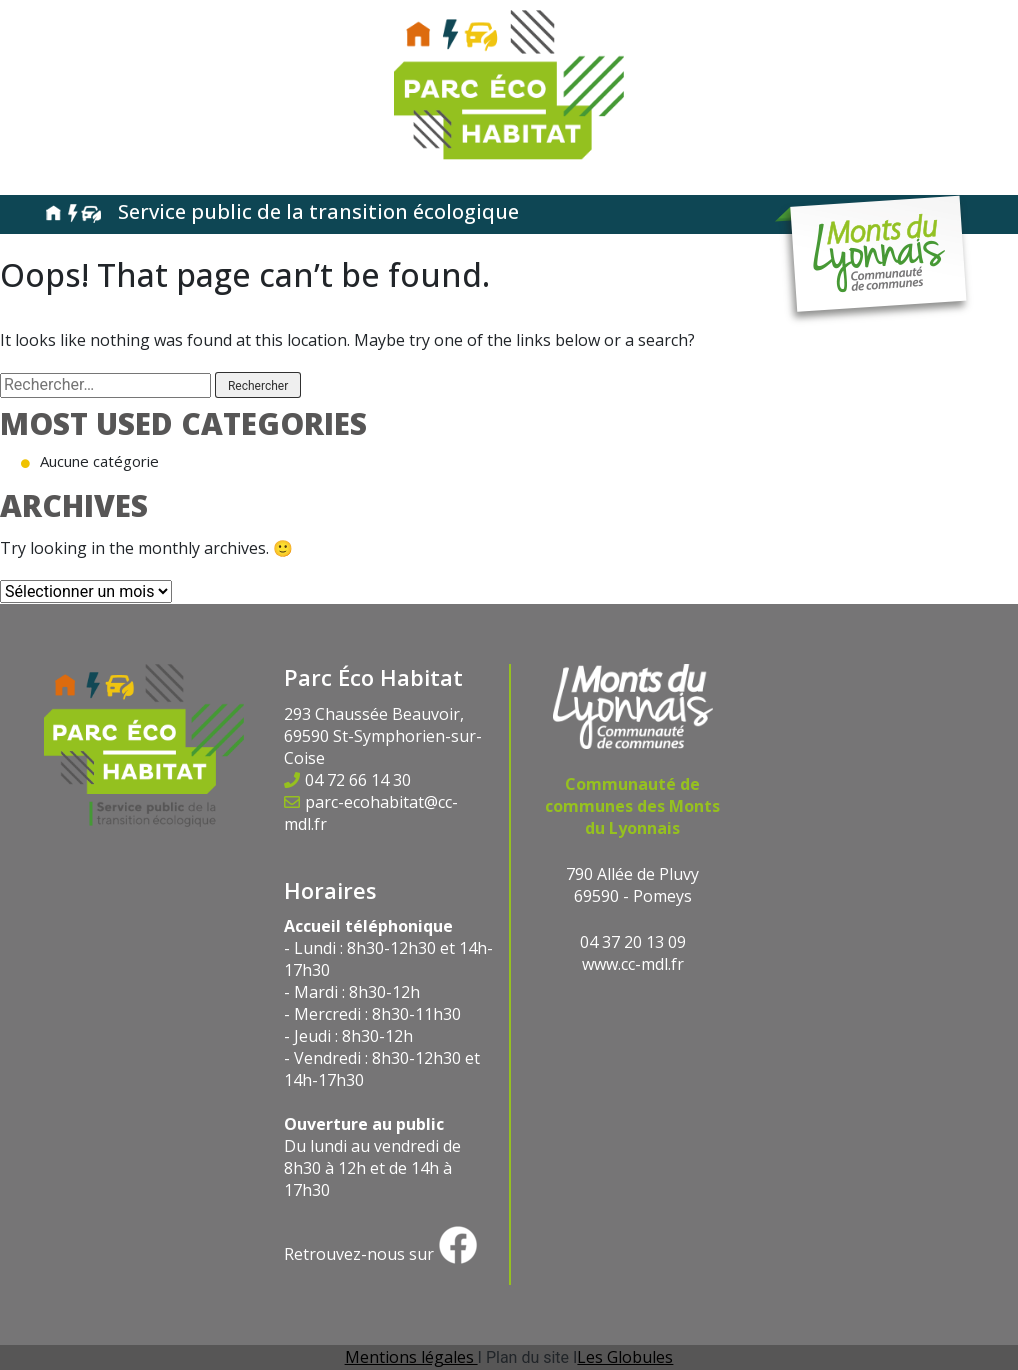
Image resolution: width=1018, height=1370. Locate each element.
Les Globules (625, 1357)
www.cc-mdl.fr (633, 964)
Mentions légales (411, 1357)
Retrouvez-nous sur (381, 1254)
